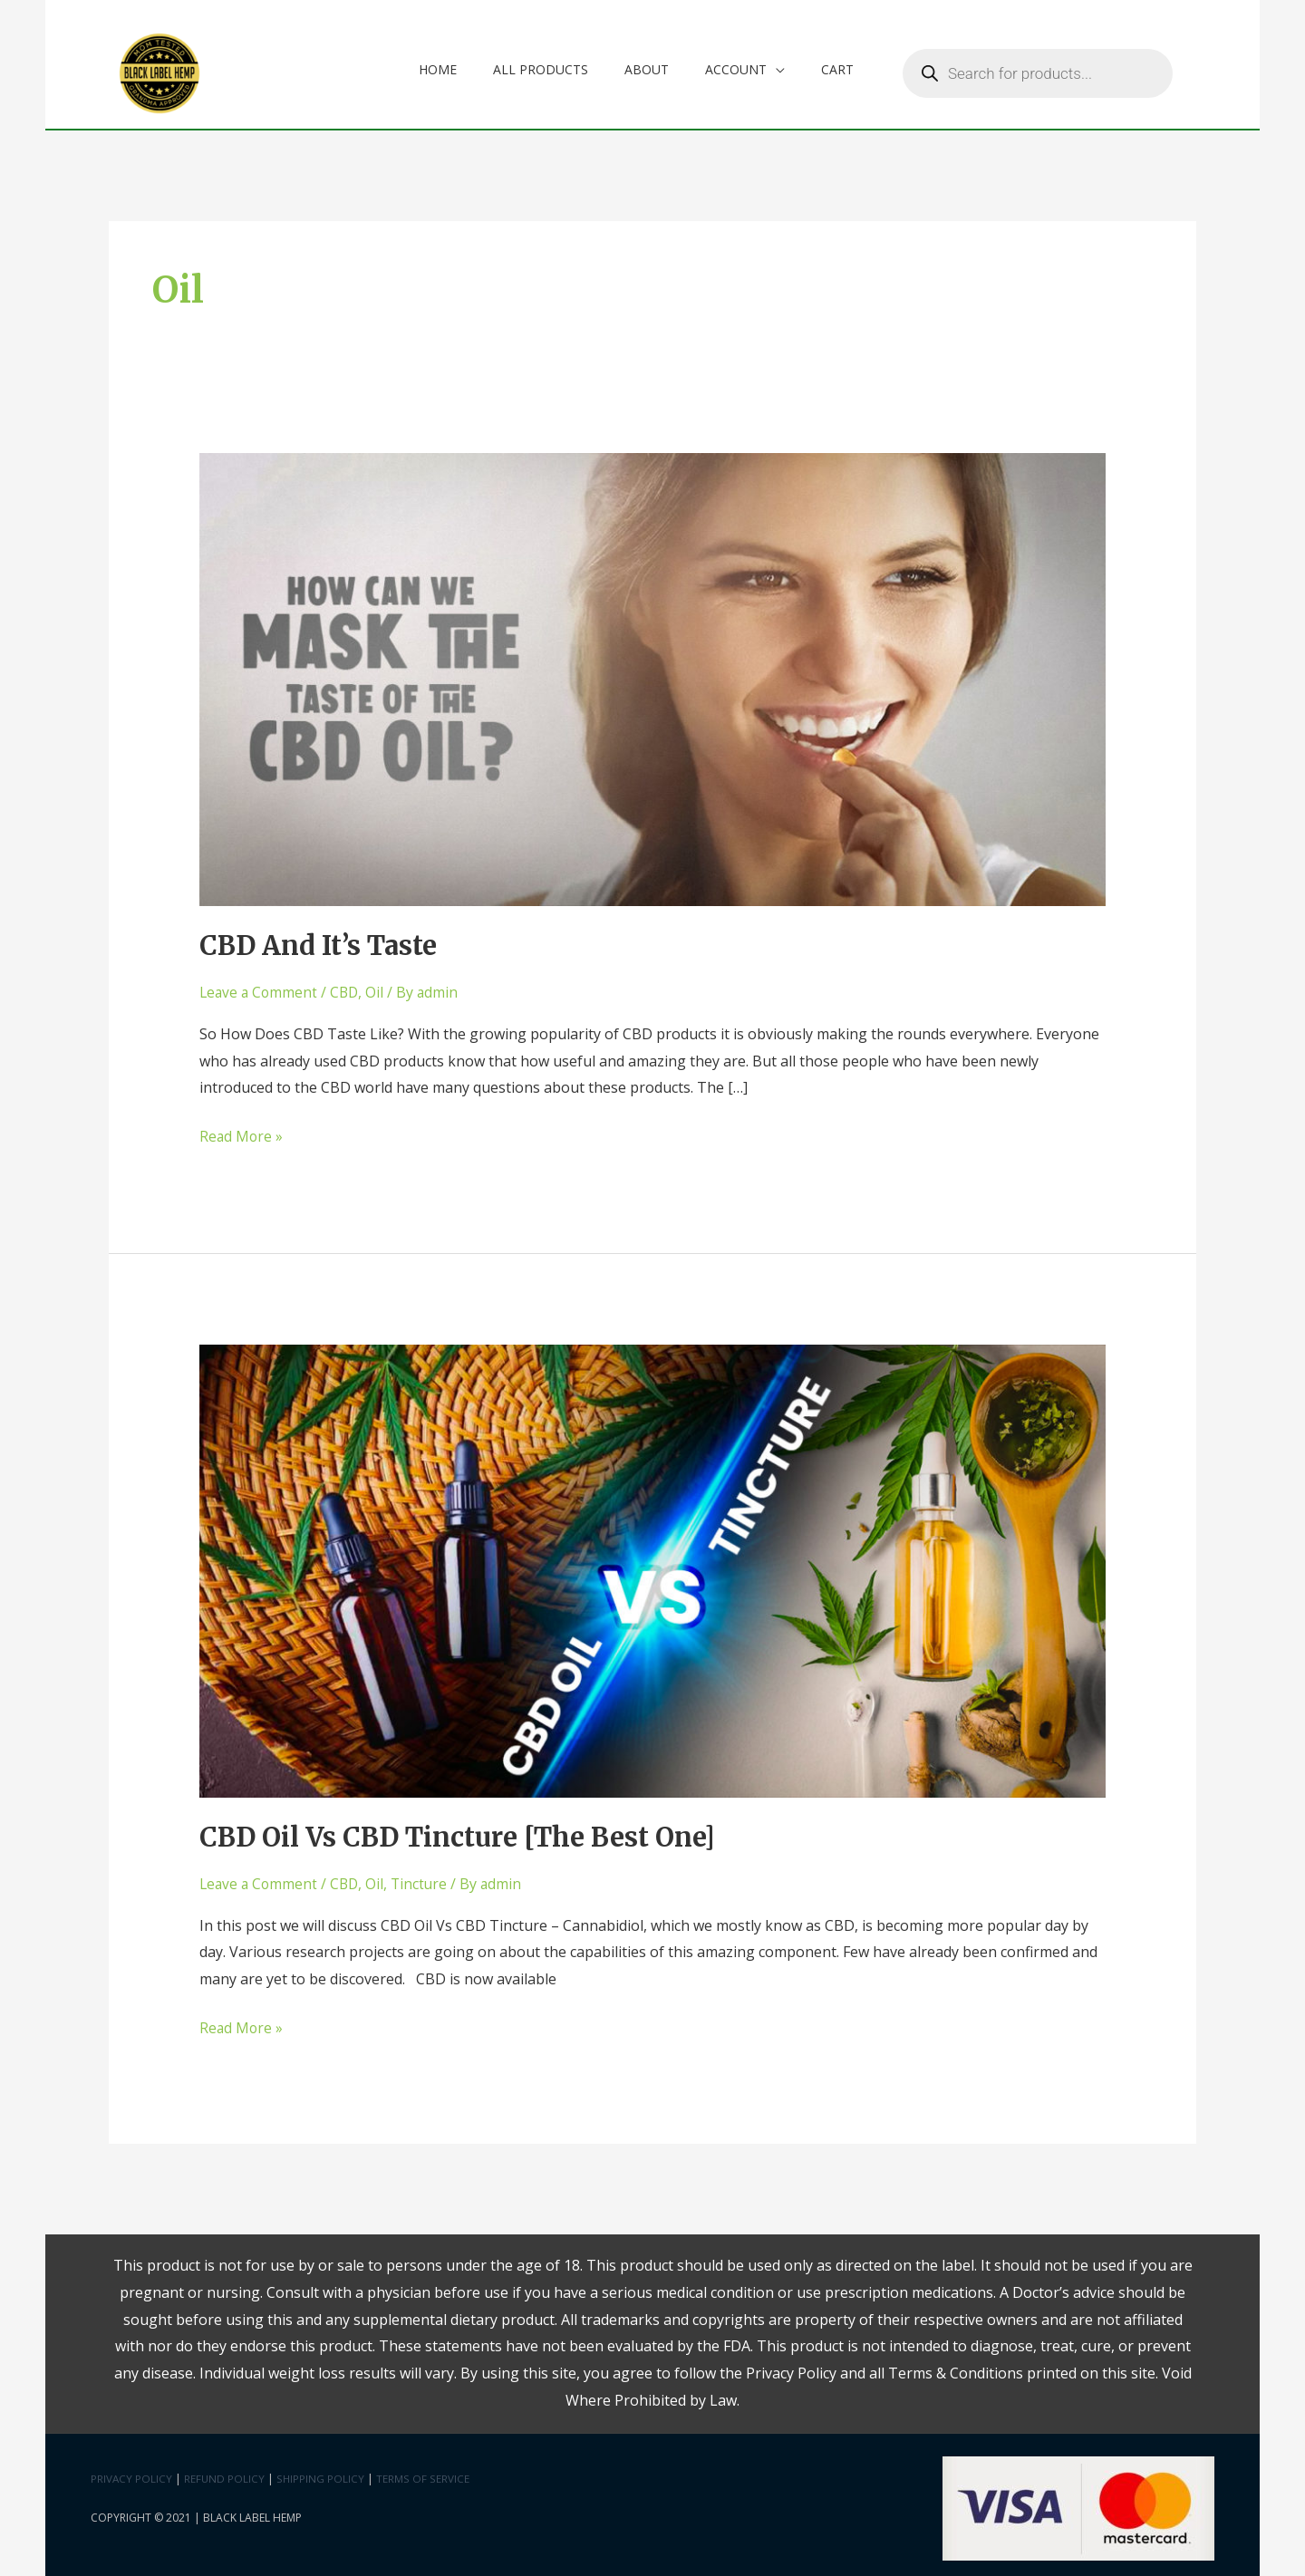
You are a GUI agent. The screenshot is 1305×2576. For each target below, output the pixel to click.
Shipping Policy (322, 2471)
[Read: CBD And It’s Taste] (652, 672)
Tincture (425, 1877)
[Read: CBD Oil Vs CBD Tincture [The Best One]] (652, 1563)
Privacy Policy (132, 2471)
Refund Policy (225, 2471)
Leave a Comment (260, 987)
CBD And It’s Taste (324, 939)
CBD (348, 987)
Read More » (242, 1128)
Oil (380, 987)
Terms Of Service (423, 2471)
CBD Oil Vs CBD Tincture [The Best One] (468, 1830)
